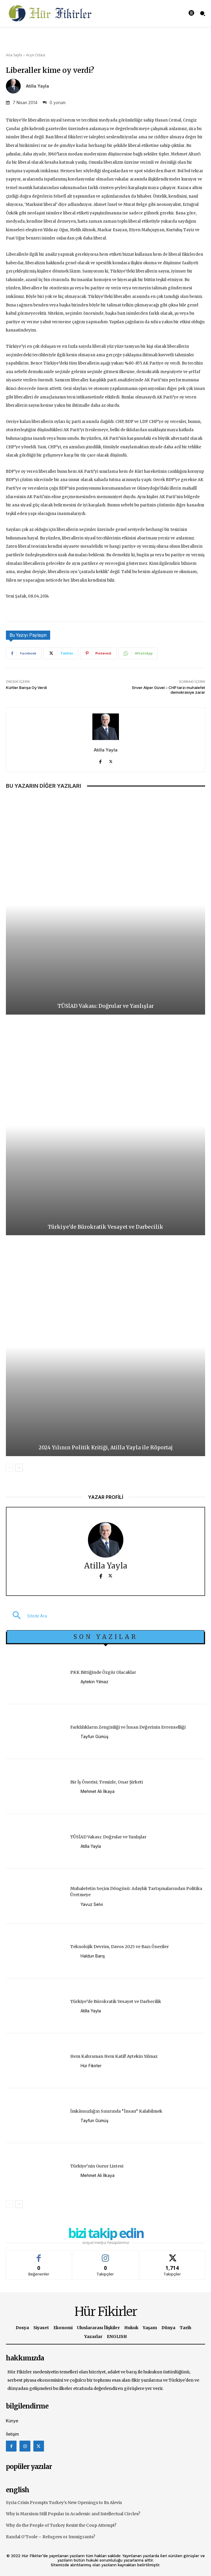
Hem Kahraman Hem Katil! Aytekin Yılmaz (114, 2056)
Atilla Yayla (37, 86)
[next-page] (19, 1467)
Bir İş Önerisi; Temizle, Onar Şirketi (106, 1782)
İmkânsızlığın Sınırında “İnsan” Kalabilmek (116, 2111)
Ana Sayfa (14, 55)
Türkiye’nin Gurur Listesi (96, 2166)
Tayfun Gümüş (94, 1736)
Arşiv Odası (35, 55)
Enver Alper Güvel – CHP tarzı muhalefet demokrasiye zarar (168, 690)
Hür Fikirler (91, 2065)
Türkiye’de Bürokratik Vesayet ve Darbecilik (105, 1227)
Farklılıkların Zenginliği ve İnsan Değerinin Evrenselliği (128, 1727)
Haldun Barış (93, 1955)
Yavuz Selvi (92, 1904)
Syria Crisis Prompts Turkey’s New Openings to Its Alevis (64, 2502)
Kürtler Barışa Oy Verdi (26, 687)
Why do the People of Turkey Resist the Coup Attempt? (61, 2525)
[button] (26, 1616)
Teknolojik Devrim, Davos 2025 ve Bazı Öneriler (119, 1946)
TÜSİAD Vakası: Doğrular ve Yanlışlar (106, 1006)
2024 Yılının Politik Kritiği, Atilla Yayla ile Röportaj (106, 1447)
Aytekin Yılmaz (94, 1681)
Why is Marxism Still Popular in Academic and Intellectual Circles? (73, 2513)
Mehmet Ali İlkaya (98, 1791)
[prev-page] (9, 1467)
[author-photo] (74, 1682)
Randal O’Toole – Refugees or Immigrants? (50, 2536)
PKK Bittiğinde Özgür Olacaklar (103, 1672)
